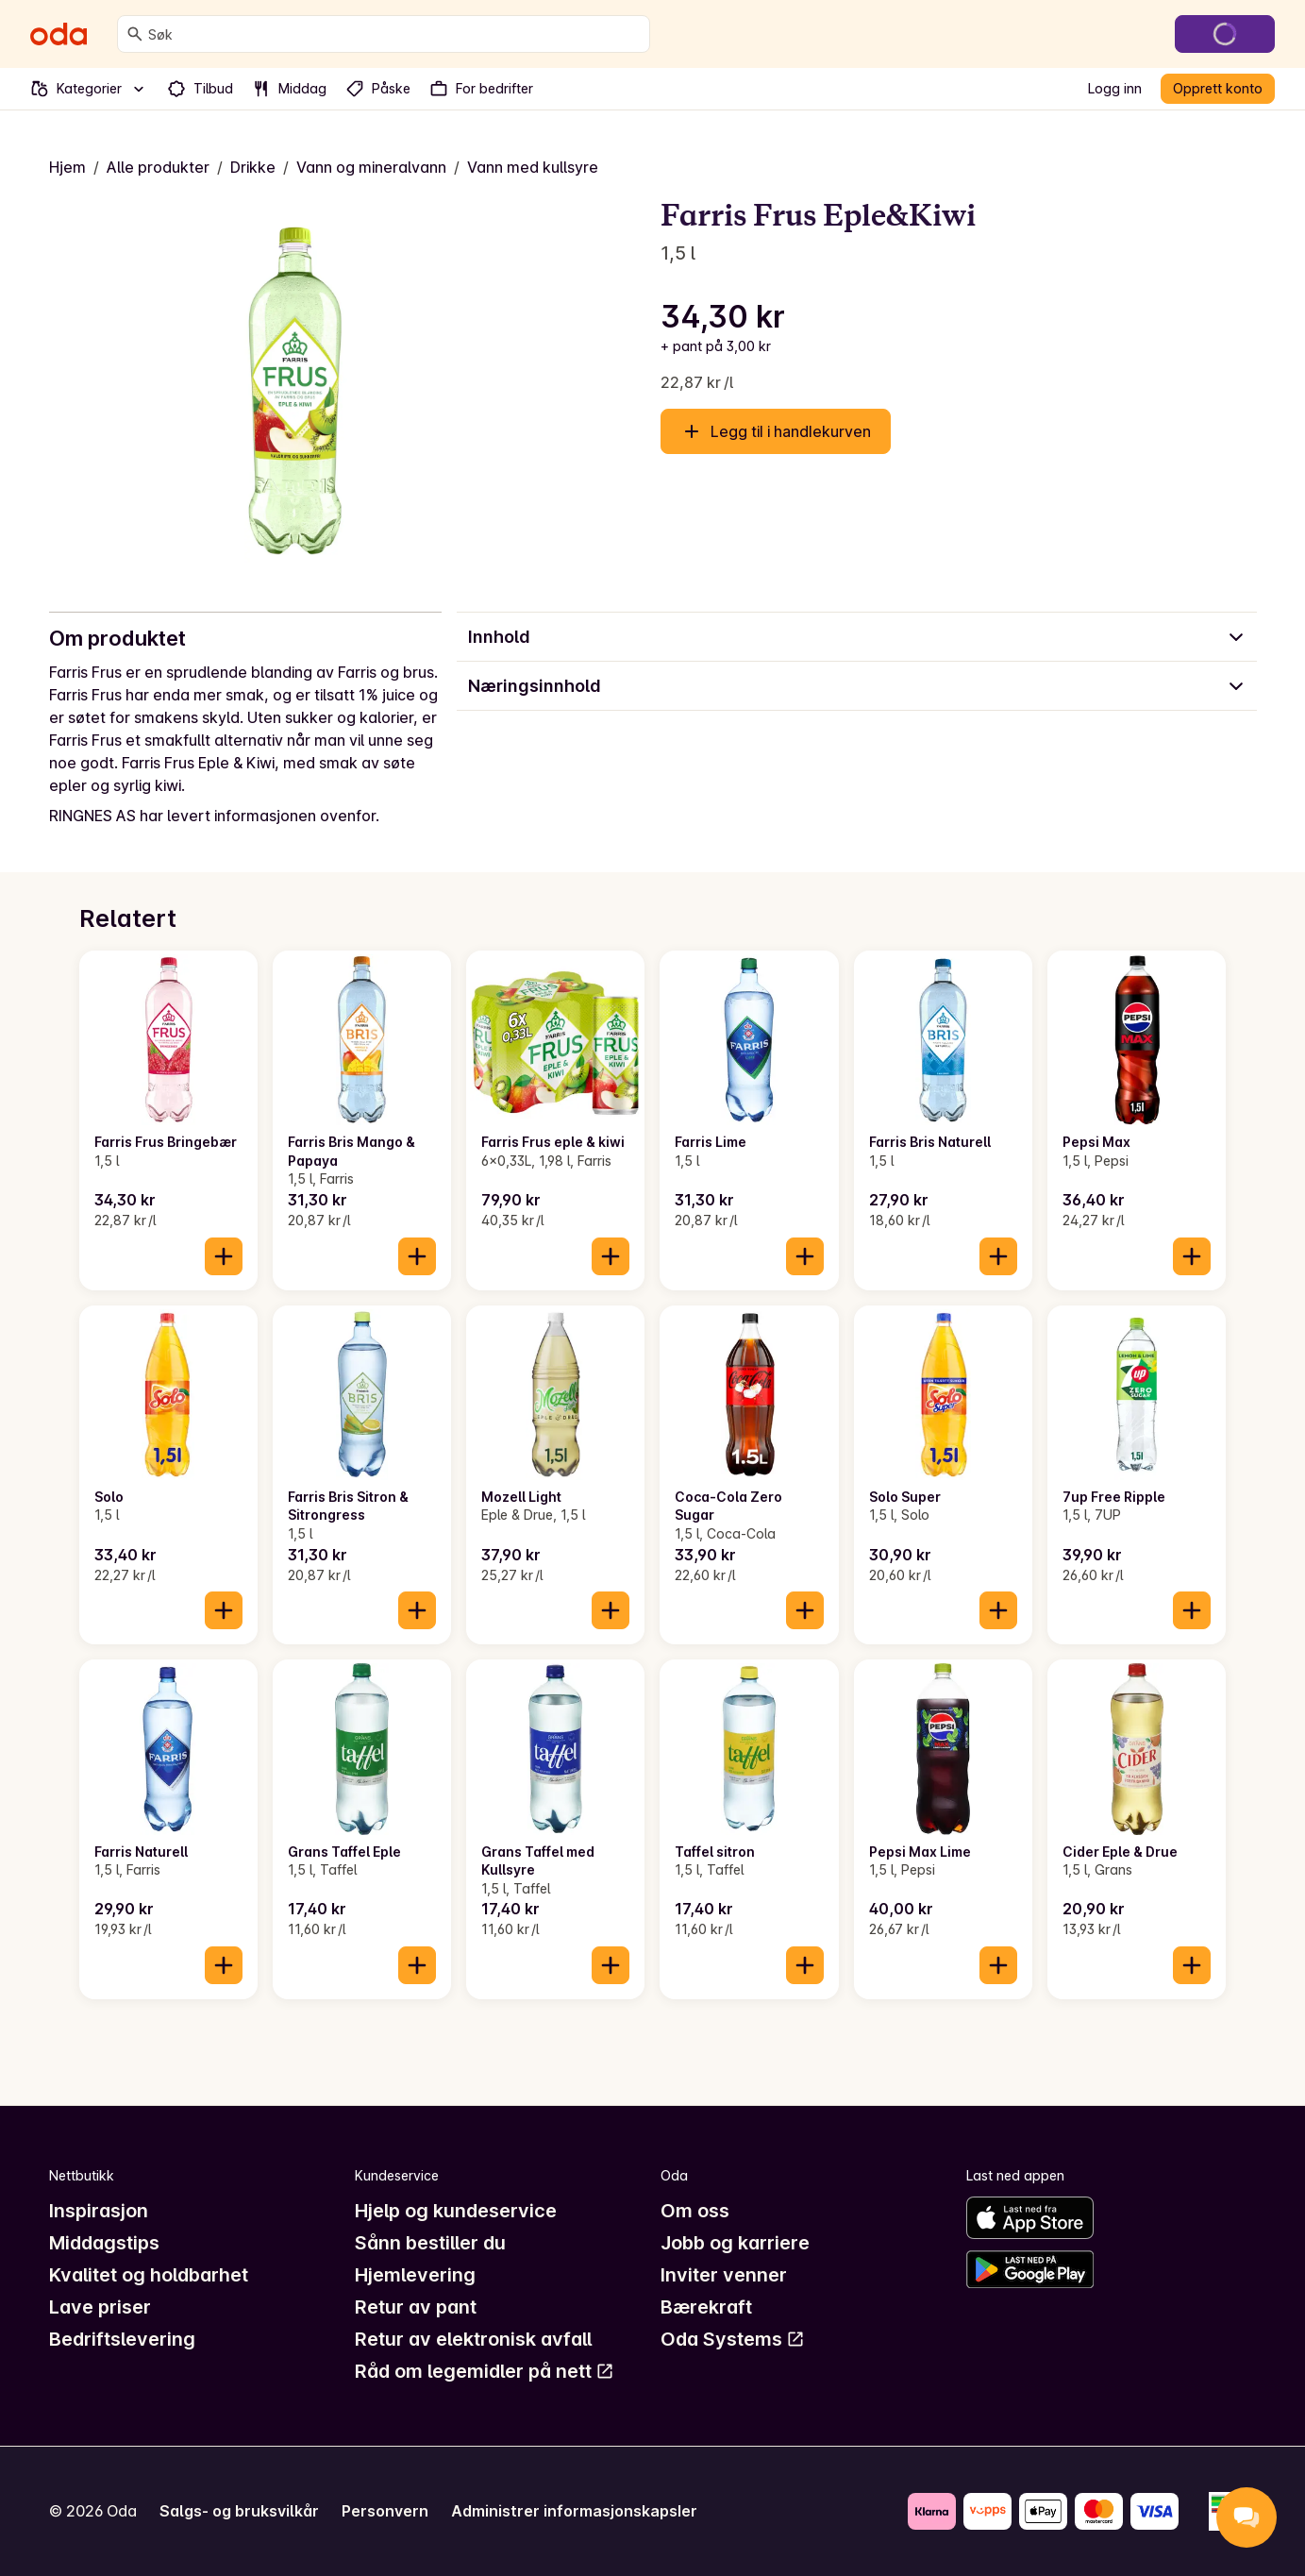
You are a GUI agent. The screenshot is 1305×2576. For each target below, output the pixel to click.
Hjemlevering (415, 2275)
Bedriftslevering (122, 2339)
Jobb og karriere (735, 2242)
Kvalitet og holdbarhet (148, 2275)
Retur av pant (416, 2307)
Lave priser (100, 2307)
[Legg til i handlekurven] (224, 1256)
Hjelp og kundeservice (456, 2210)
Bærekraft (706, 2307)
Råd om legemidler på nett (484, 2371)
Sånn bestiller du (430, 2242)
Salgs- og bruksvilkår (239, 2510)
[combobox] (395, 34)
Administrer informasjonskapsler (574, 2510)
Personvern (385, 2510)
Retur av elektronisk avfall (473, 2339)
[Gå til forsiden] (58, 34)
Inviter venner (724, 2275)
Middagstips (104, 2242)
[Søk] (134, 34)
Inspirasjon (98, 2210)
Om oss (695, 2210)
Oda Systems (733, 2339)
